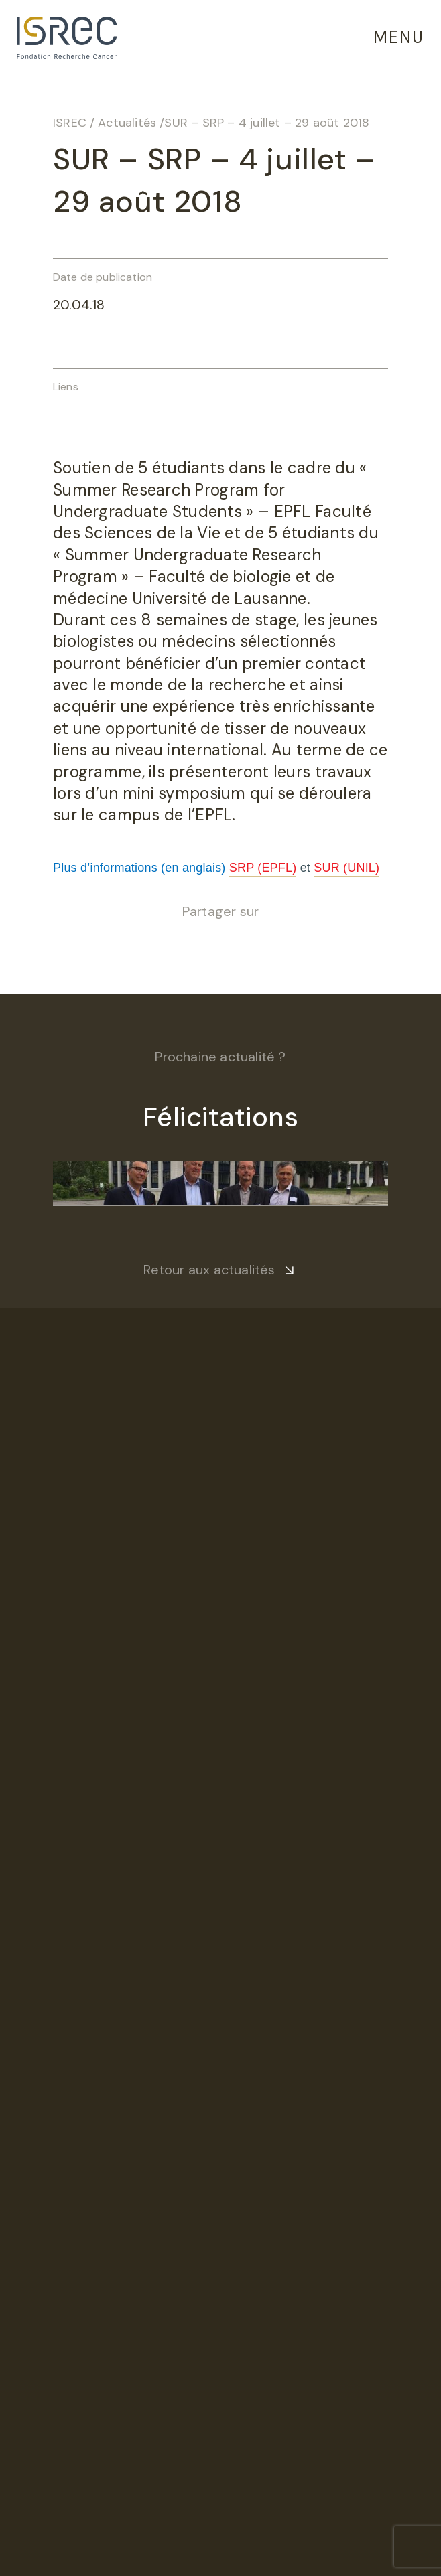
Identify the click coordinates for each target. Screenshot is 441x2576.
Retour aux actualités (209, 1269)
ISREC (69, 123)
